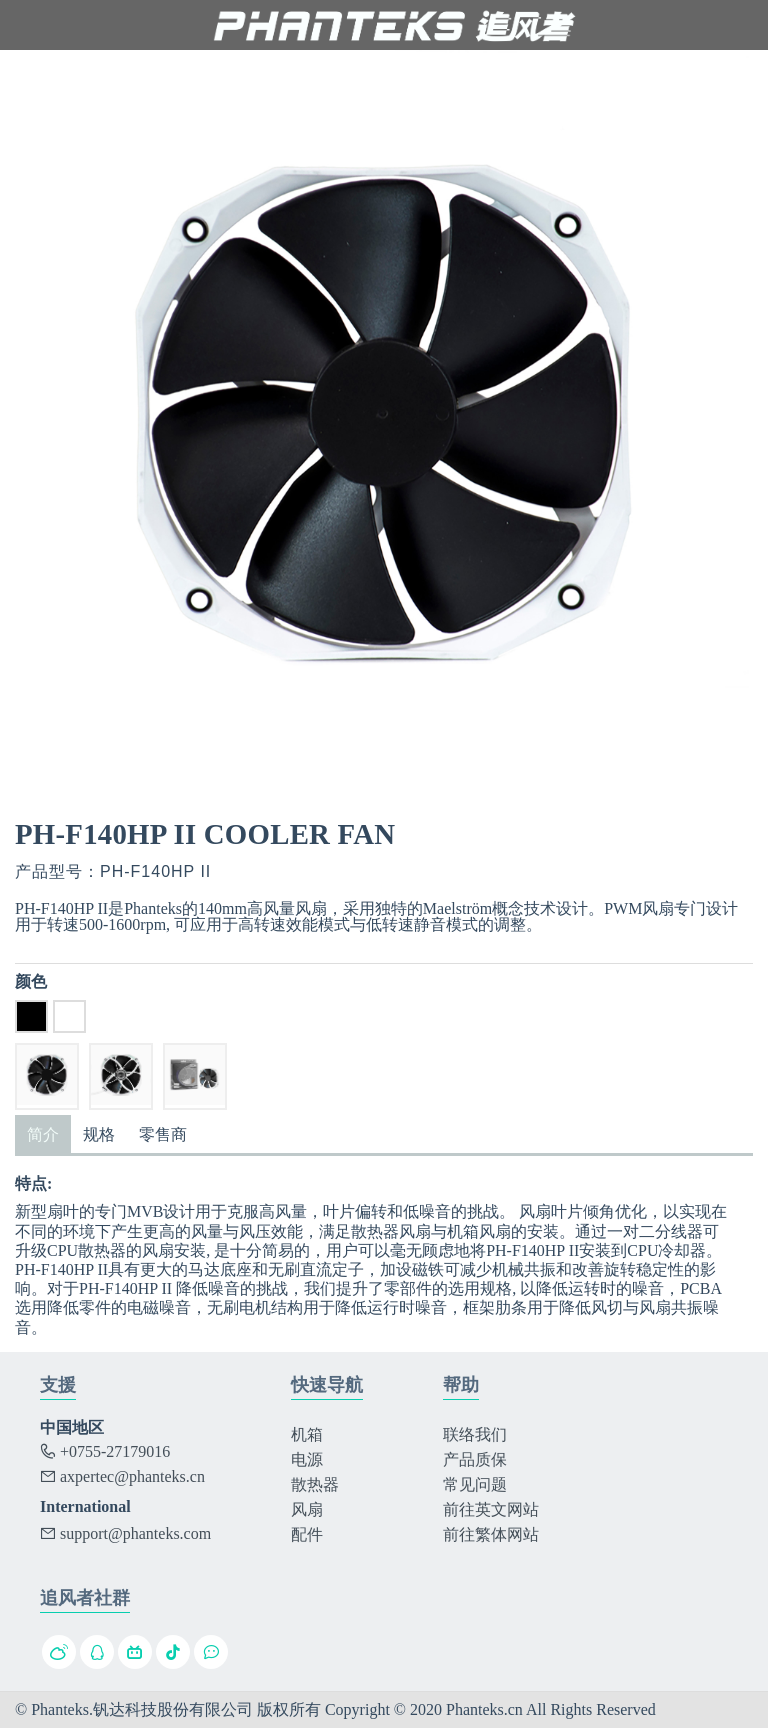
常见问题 (475, 1484)
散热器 (315, 1484)
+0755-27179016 (105, 1451)
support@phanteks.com (125, 1533)
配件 (307, 1534)
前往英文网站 (491, 1509)
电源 (307, 1459)
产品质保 (475, 1459)
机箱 (307, 1434)
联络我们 (475, 1434)
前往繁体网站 (491, 1534)
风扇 (307, 1509)
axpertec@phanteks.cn (122, 1476)
